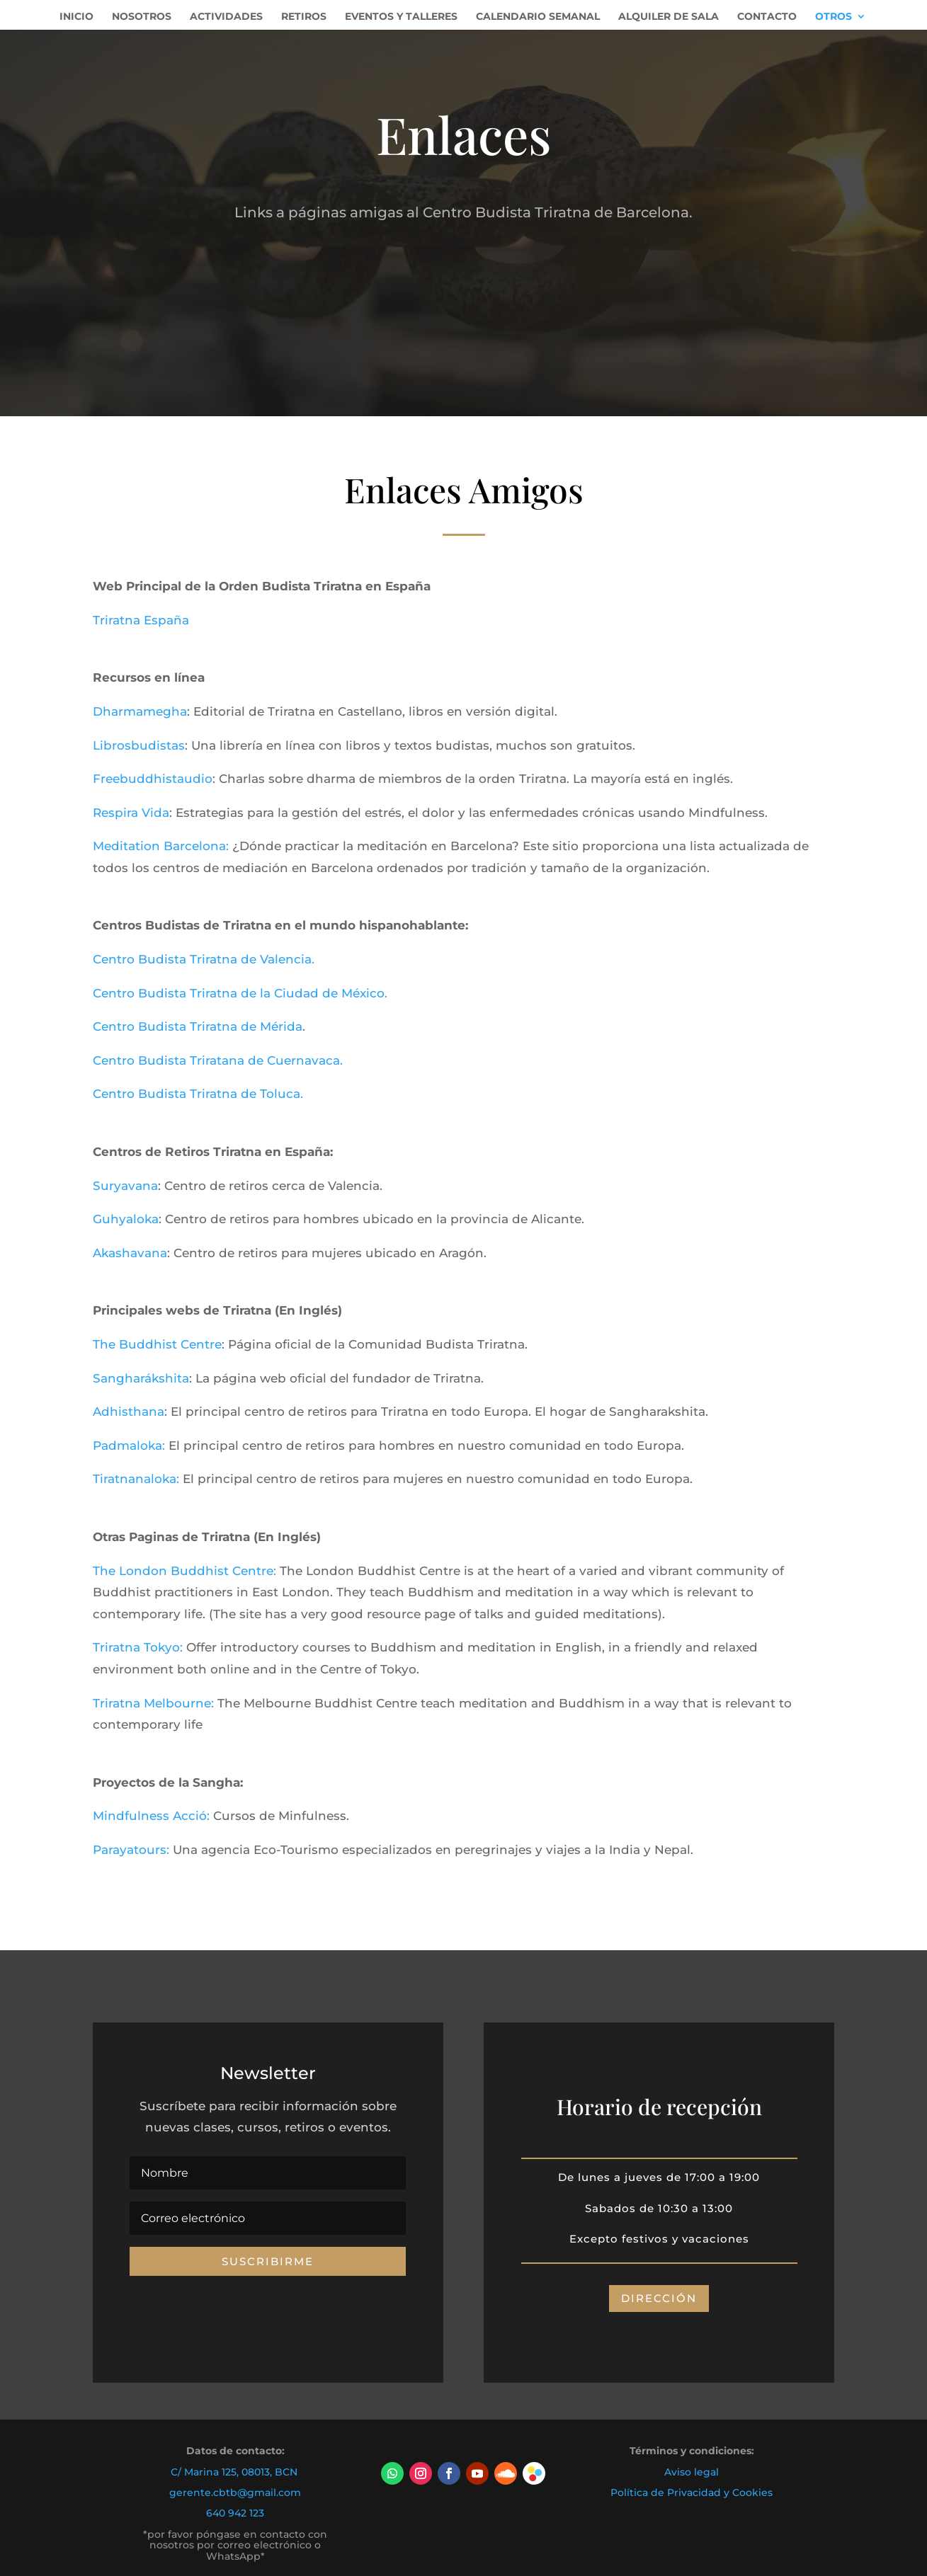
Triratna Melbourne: (153, 1703)
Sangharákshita (141, 1378)
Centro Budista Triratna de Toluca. (200, 1094)
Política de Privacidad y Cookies (691, 2492)
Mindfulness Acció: (153, 1816)
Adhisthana (128, 1411)
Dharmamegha (140, 711)
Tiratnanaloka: (136, 1479)
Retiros (303, 17)
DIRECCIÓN (659, 2298)
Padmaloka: (129, 1445)
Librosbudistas (139, 745)
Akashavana (130, 1253)
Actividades (226, 17)
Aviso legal (691, 2472)
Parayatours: (131, 1850)
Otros (833, 17)
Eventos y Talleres (401, 17)
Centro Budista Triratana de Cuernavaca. (218, 1060)
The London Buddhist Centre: (184, 1571)
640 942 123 (235, 2513)
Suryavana (125, 1186)
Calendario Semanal (538, 17)
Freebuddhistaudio (152, 779)
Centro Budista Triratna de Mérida (197, 1026)
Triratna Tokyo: (138, 1647)
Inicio (76, 17)
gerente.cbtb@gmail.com (235, 2492)
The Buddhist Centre (157, 1344)
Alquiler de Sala (668, 17)
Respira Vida (131, 813)
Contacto (767, 17)
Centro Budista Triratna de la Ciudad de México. (240, 993)
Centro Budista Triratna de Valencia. (203, 959)
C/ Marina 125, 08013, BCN (234, 2472)
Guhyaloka (126, 1219)
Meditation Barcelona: (161, 846)
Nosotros (141, 17)
